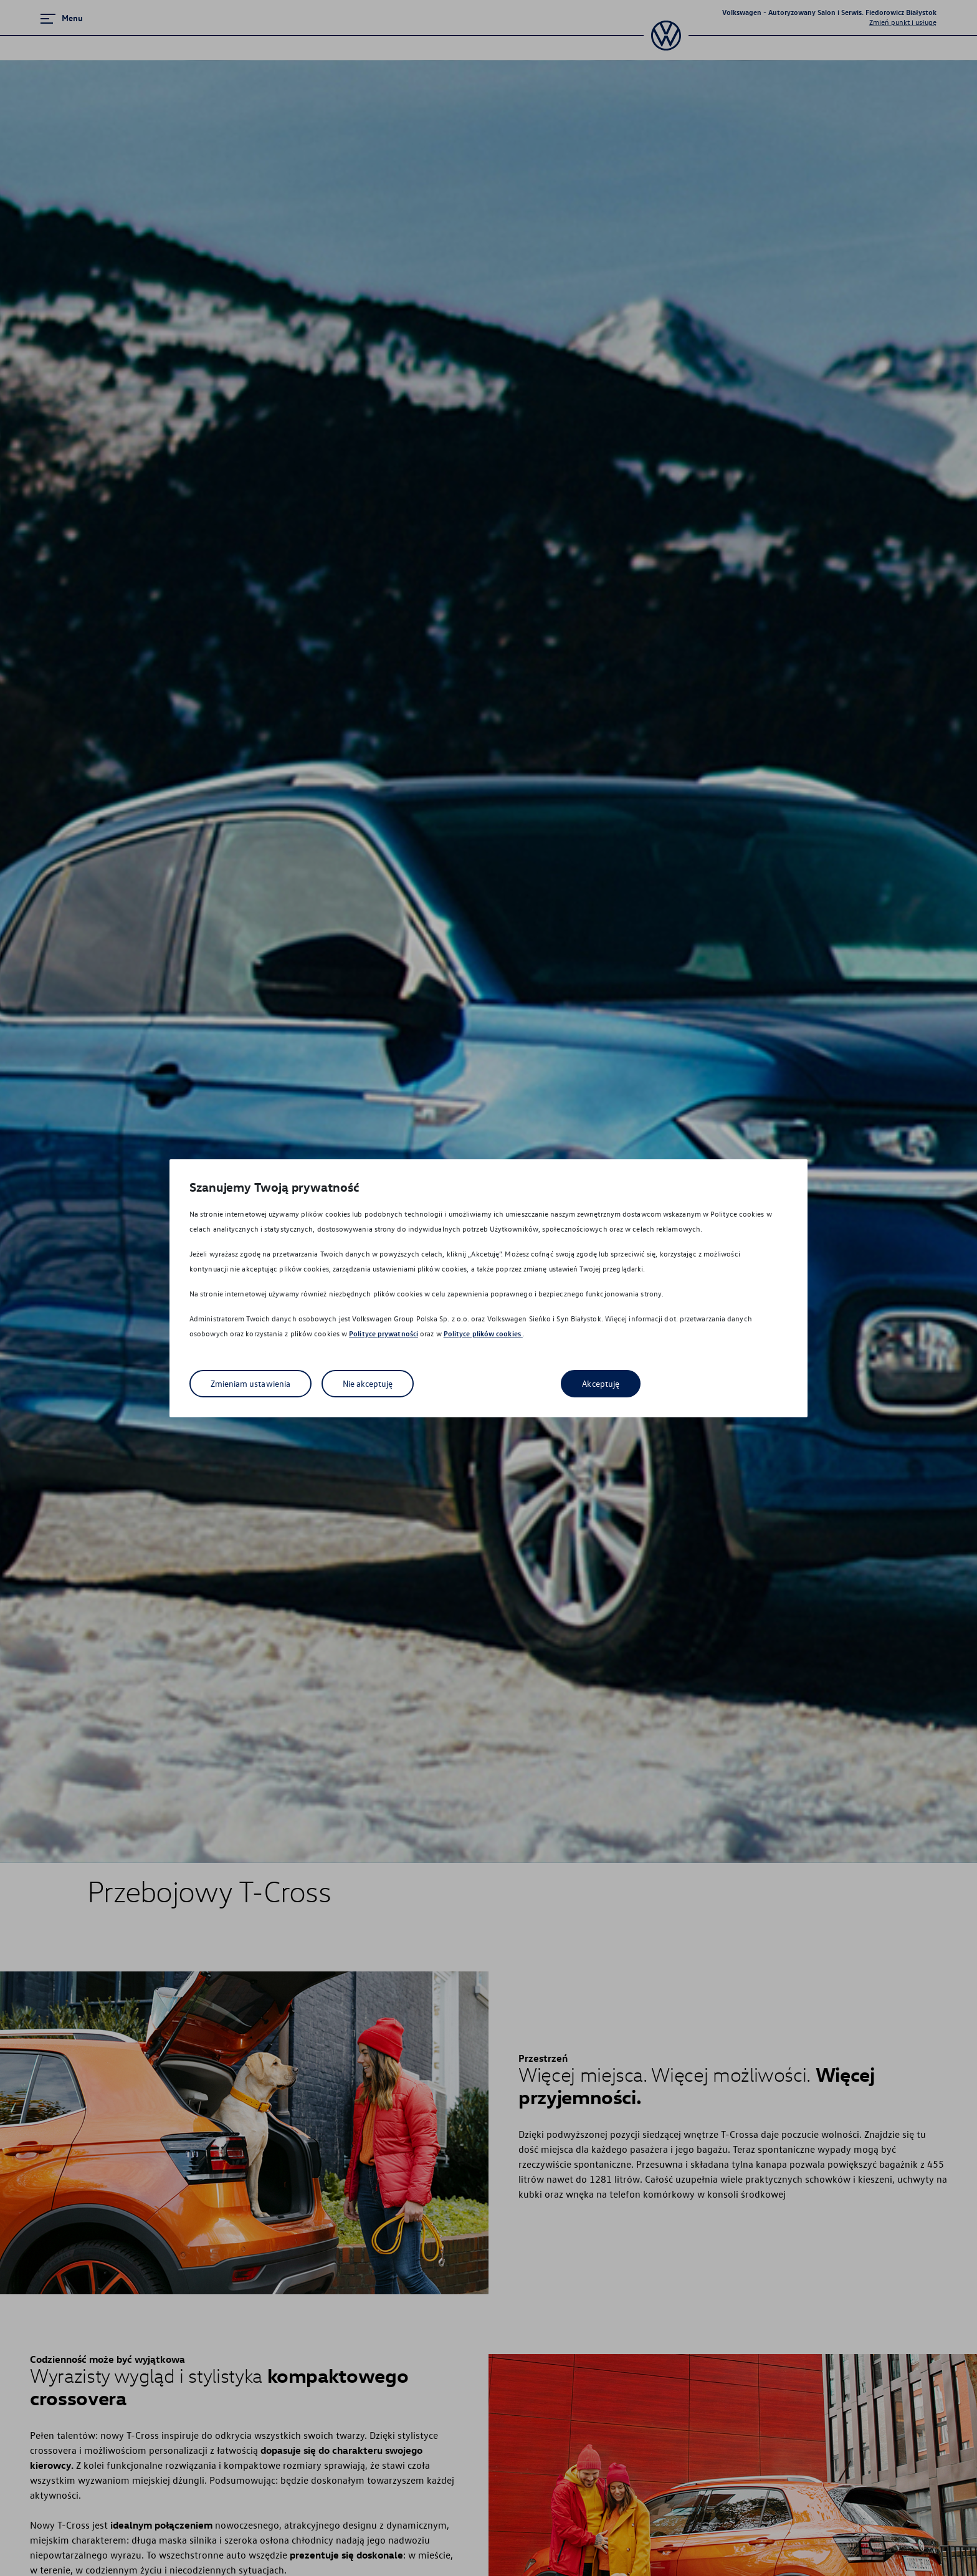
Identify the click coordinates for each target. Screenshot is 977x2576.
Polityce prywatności (383, 1333)
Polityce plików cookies (483, 1333)
